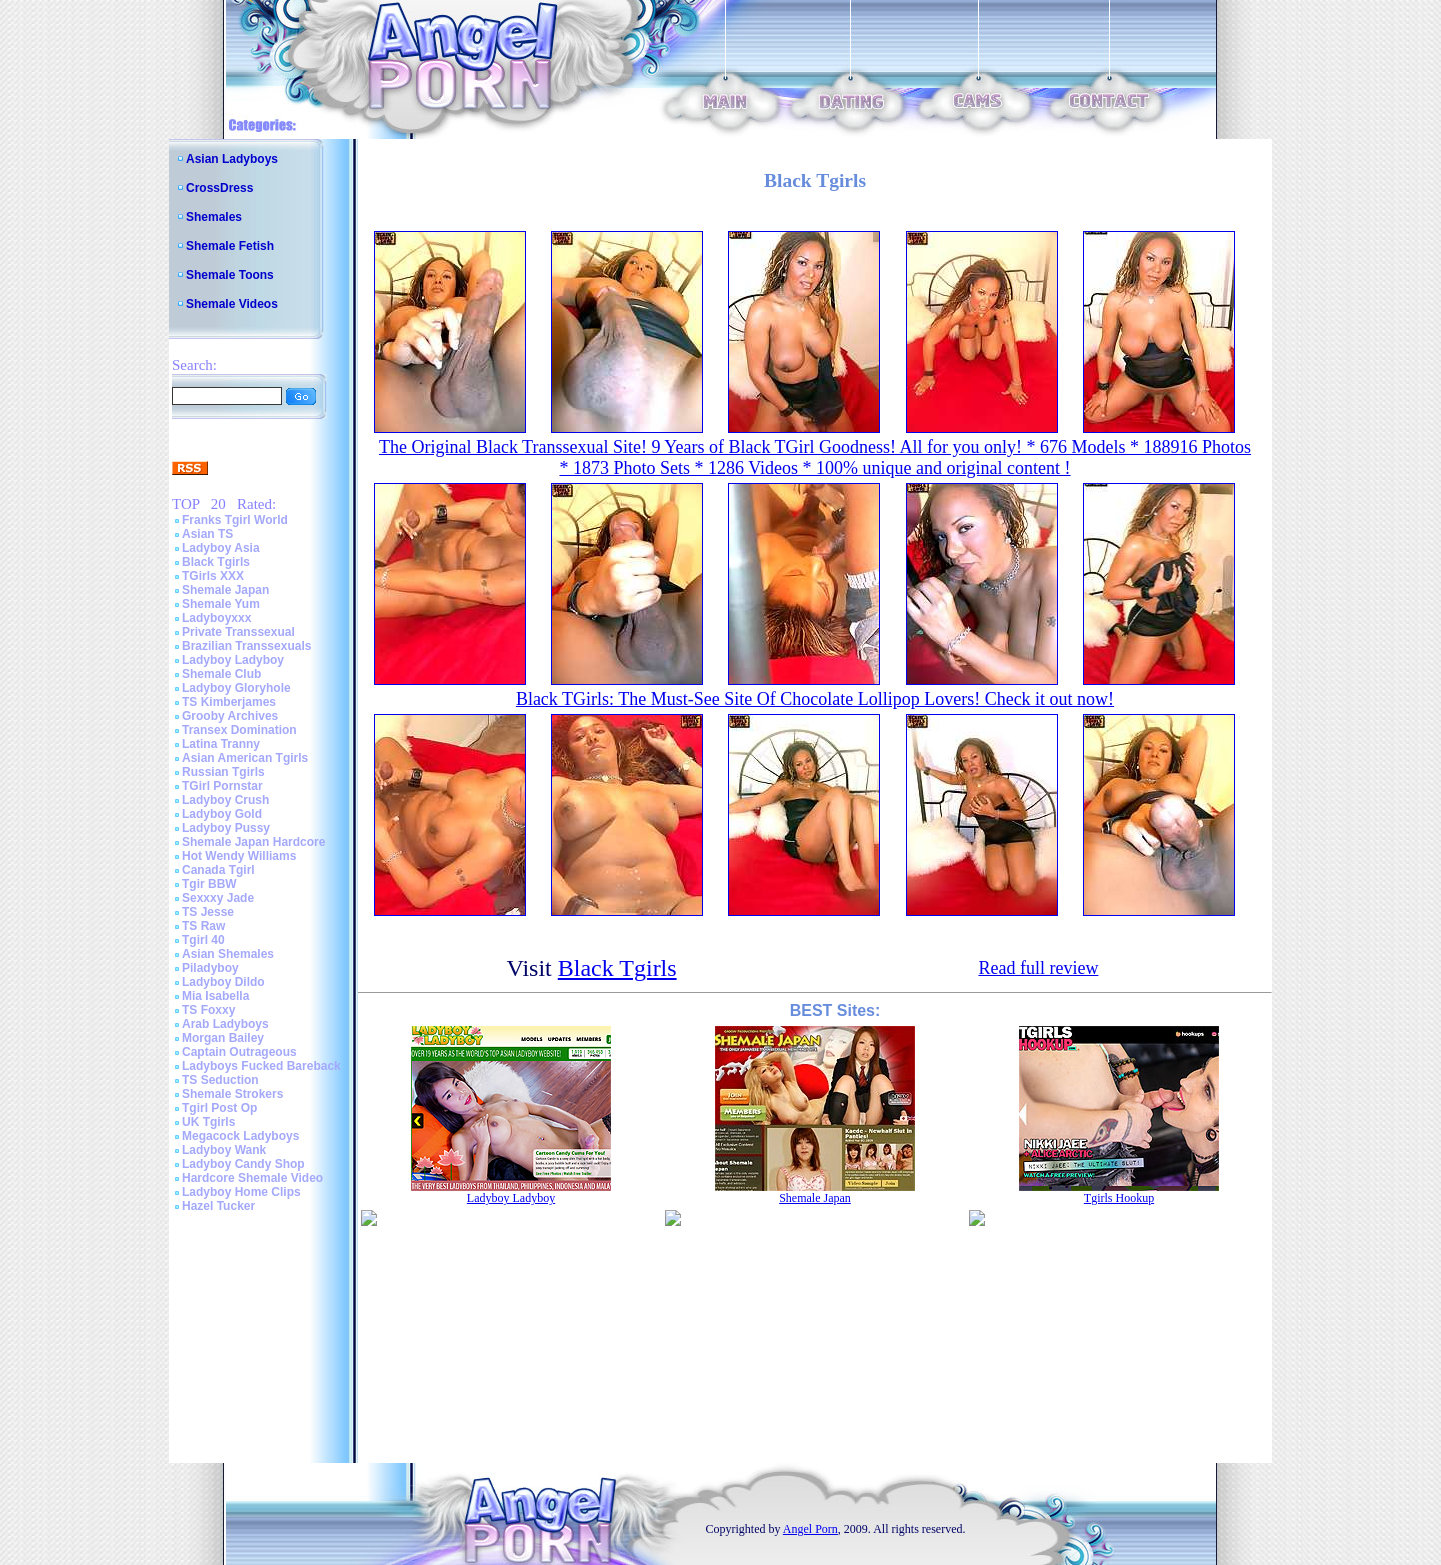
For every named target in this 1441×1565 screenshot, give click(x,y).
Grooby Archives (230, 716)
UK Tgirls (208, 1122)
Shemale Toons (230, 275)
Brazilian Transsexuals (246, 646)
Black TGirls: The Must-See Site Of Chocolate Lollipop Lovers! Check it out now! (815, 699)
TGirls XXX (213, 576)
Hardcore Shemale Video (252, 1178)
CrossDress (219, 188)
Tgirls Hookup (1119, 1198)
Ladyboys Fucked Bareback (261, 1066)
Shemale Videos (232, 304)
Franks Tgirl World (235, 520)
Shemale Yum (221, 604)
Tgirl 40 (203, 940)
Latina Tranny (221, 744)
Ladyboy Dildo (223, 982)
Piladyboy (210, 968)
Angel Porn (810, 1529)
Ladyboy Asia (221, 548)
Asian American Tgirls (245, 758)
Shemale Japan (225, 590)
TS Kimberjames (229, 702)
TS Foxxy (208, 1010)
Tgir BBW (209, 884)
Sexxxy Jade (218, 898)
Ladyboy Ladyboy (233, 660)
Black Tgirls (216, 562)
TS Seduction (220, 1080)
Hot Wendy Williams (239, 856)
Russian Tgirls (223, 772)
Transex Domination (239, 730)
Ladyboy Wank (224, 1150)
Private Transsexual (238, 632)
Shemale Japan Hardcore (253, 842)
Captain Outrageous (239, 1052)
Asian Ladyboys (232, 159)
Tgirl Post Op (219, 1108)
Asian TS (207, 534)
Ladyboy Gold (222, 814)
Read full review (1038, 968)
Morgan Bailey (223, 1038)
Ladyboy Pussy (226, 828)
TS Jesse (208, 912)
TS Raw (203, 926)
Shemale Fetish (230, 246)
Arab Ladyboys (225, 1024)
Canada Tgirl (218, 870)
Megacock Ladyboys (240, 1136)
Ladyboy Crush (225, 800)
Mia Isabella (215, 996)
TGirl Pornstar (222, 786)
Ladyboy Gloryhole (236, 688)
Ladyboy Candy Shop (243, 1164)
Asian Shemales (228, 954)
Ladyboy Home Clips (241, 1192)
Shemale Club (221, 674)
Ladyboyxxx (216, 618)
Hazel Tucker (218, 1206)
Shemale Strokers (232, 1094)
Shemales (214, 217)
